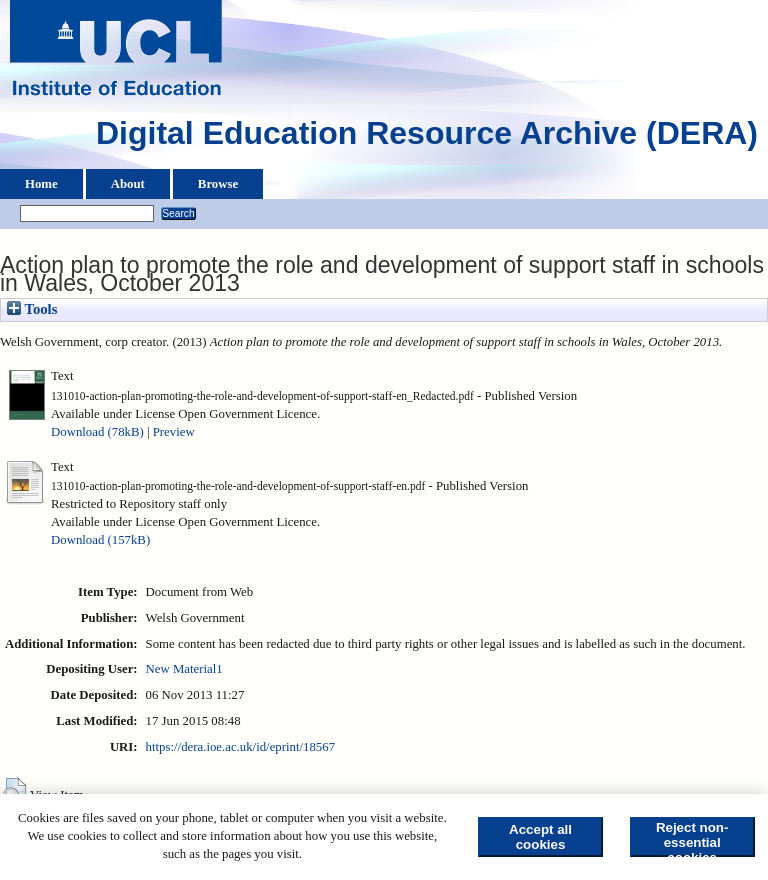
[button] (14, 793)
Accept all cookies (540, 837)
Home (41, 184)
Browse (218, 184)
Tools (32, 309)
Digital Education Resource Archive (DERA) (427, 138)
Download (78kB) (97, 432)
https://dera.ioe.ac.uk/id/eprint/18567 (240, 747)
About (128, 184)
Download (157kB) (100, 540)
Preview (174, 432)
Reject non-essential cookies (692, 838)
